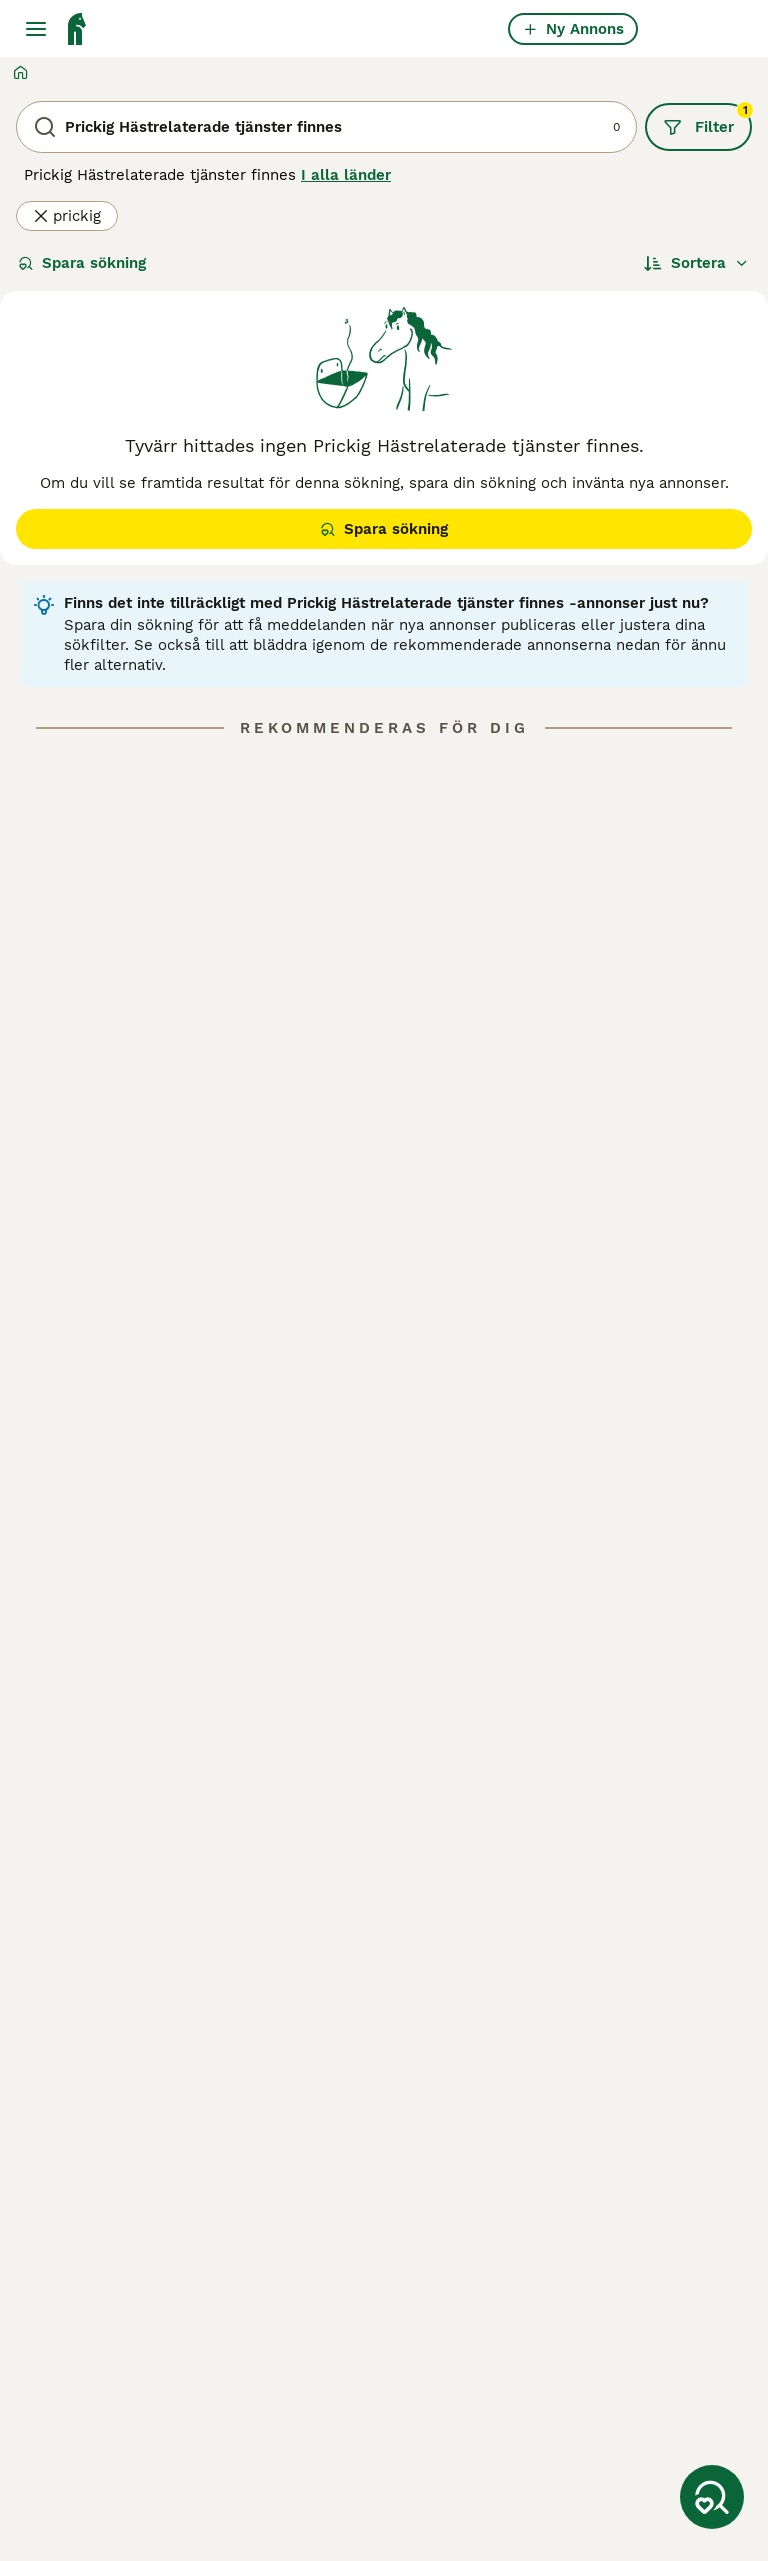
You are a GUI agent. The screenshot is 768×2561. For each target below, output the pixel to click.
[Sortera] (696, 263)
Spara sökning (82, 263)
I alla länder (346, 175)
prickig (67, 216)
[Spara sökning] (712, 2497)
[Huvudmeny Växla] (36, 29)
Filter (707, 120)
